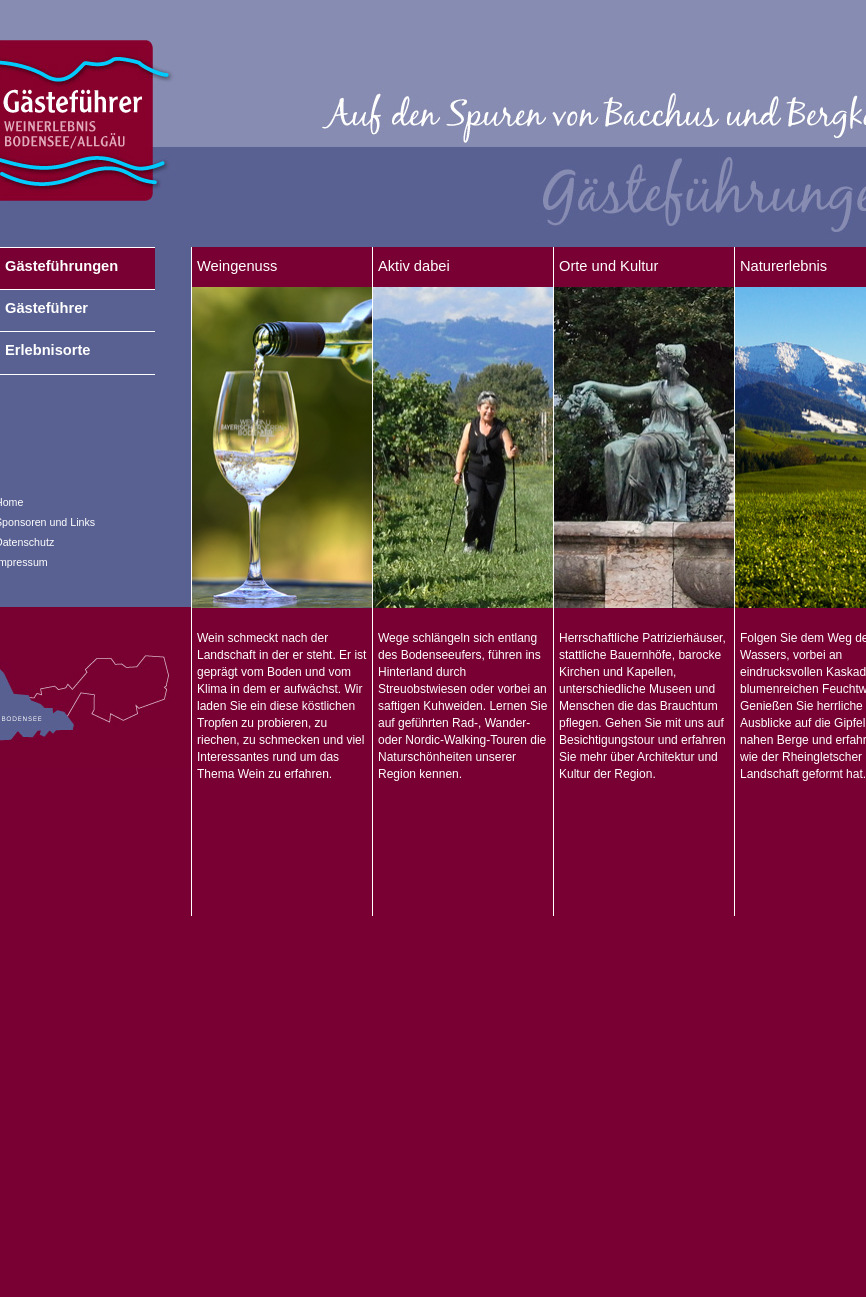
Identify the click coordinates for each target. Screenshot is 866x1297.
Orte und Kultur (608, 266)
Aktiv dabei (414, 266)
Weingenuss (237, 266)
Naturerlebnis (783, 266)
